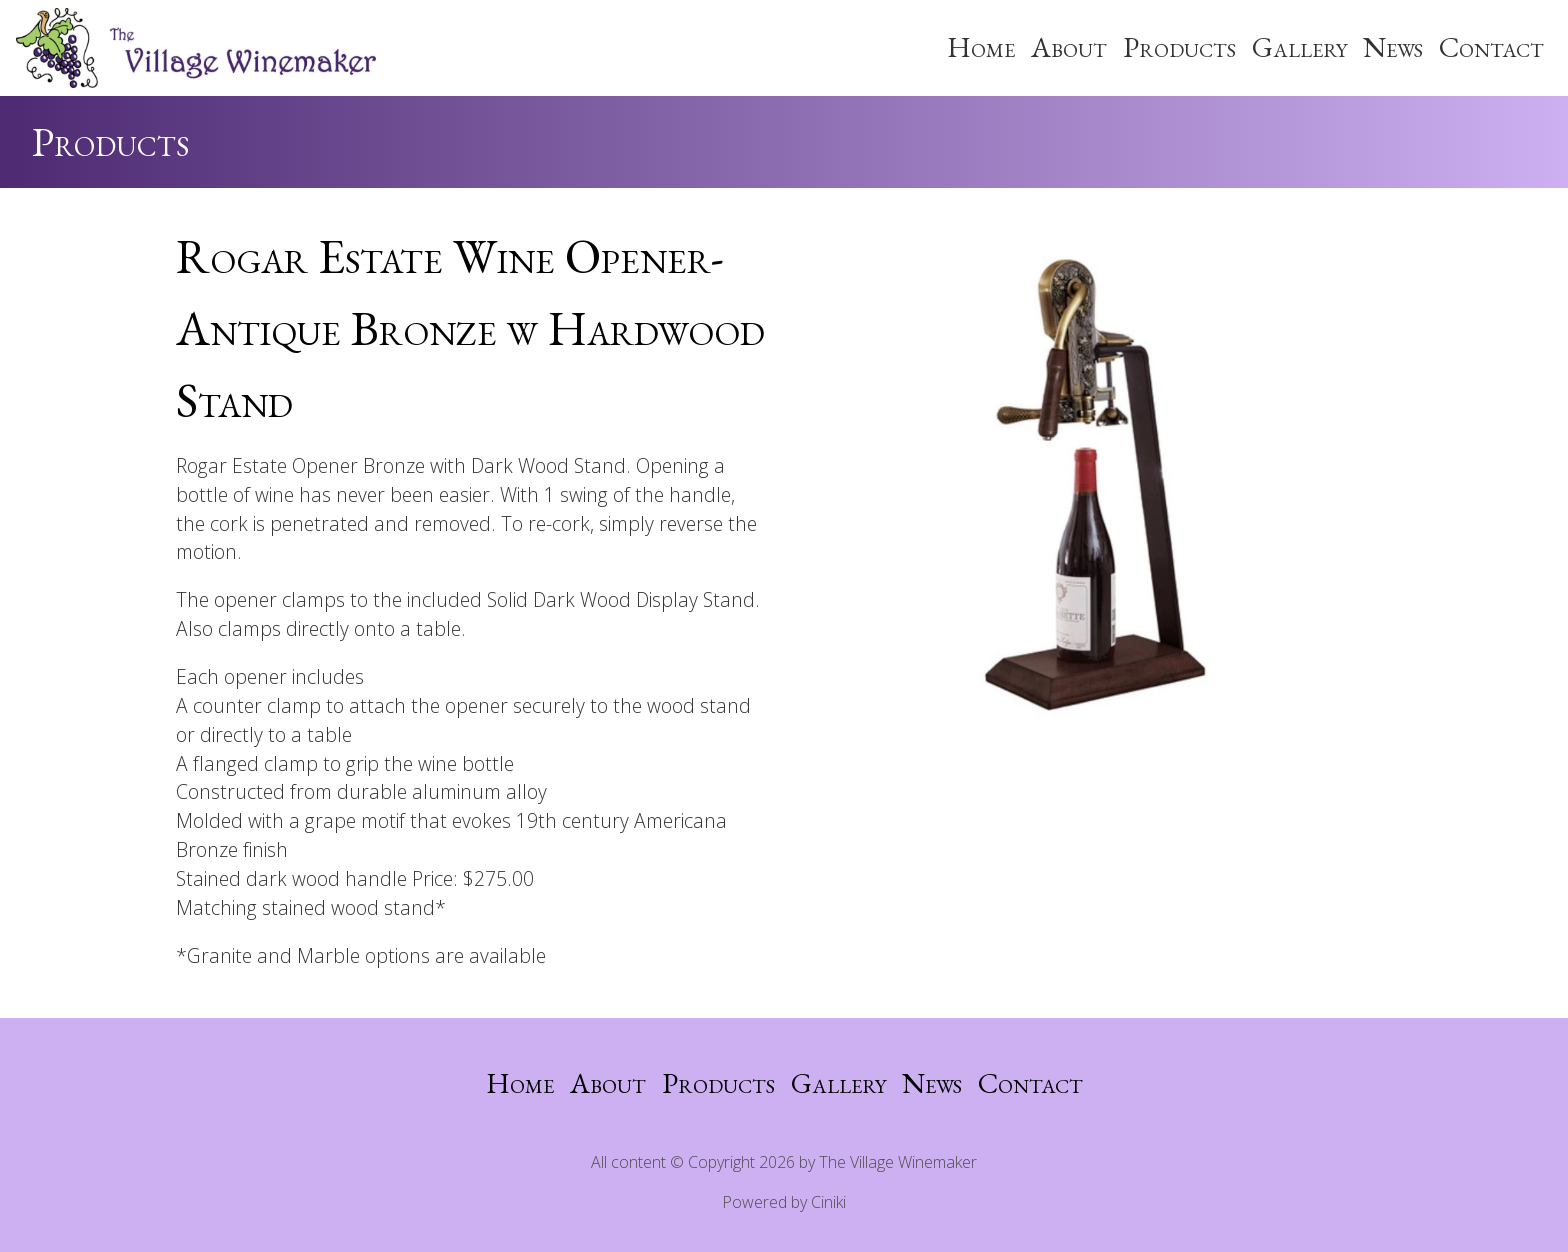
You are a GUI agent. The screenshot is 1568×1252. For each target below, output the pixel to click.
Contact (1491, 47)
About (1069, 47)
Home (981, 47)
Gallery (1299, 47)
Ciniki (828, 1202)
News (1393, 47)
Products (1179, 47)
